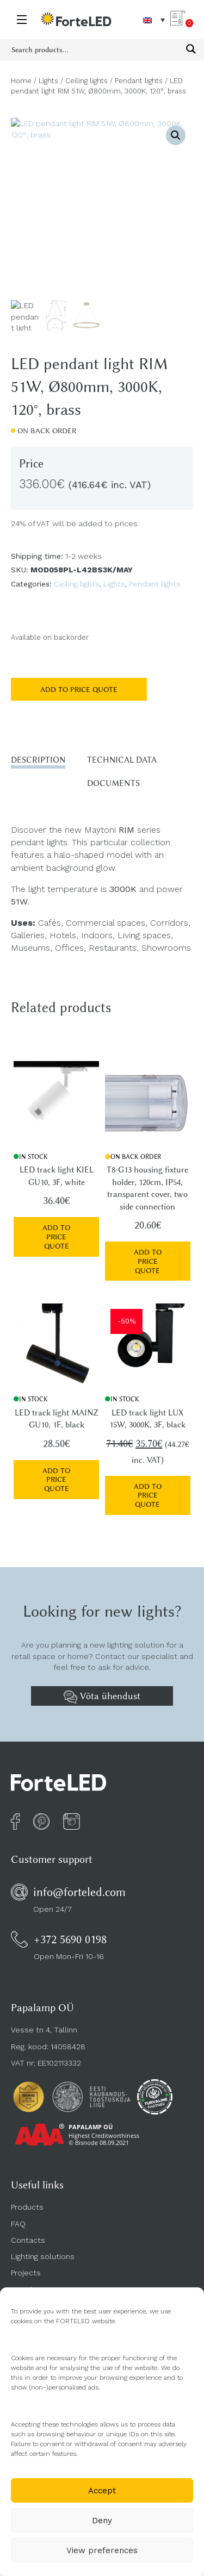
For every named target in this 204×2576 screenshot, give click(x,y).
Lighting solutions (43, 2256)
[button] (176, 135)
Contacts (28, 2240)
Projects (26, 2272)
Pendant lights (139, 81)
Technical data (122, 760)
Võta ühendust (102, 1697)
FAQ (18, 2223)
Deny (102, 2520)
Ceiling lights (86, 81)
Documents (113, 783)
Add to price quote (79, 689)
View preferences (102, 2550)
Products (27, 2207)
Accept (102, 2491)
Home (21, 81)
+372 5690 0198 (70, 1939)
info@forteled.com (79, 1892)
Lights (48, 81)
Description (38, 760)
